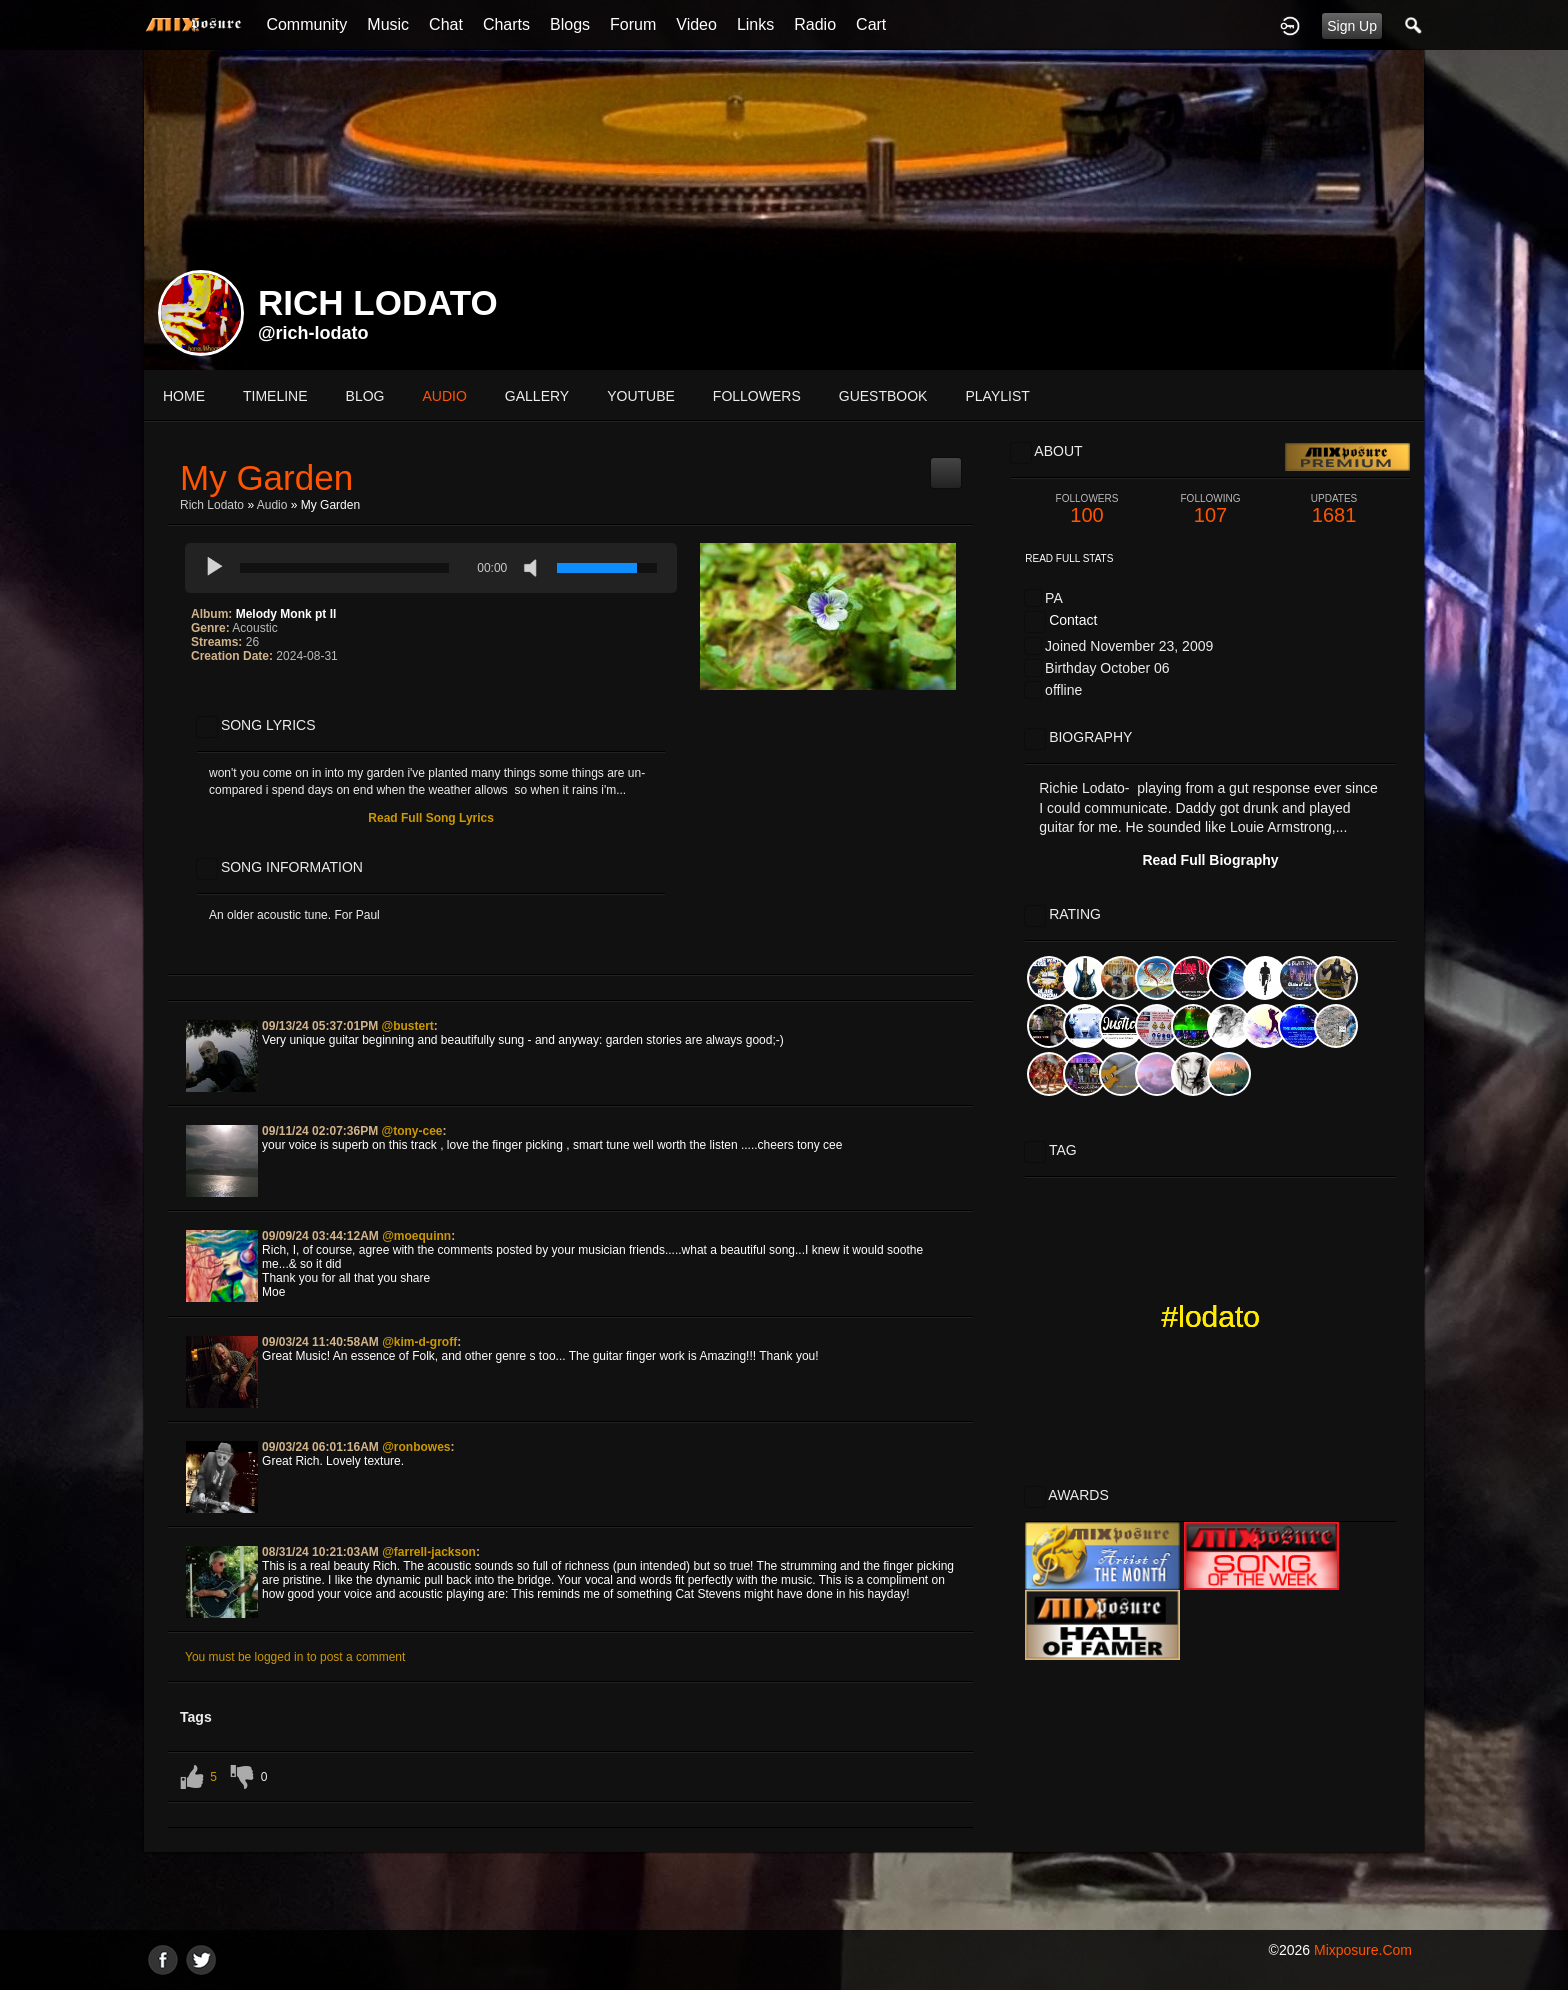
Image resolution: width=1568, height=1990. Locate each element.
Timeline (275, 396)
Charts (506, 24)
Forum (633, 24)
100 (1087, 509)
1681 (1334, 509)
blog (365, 396)
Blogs (570, 24)
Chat (446, 24)
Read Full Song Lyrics (431, 818)
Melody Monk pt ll (286, 614)
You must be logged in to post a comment (295, 1657)
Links (755, 24)
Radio (815, 24)
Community (306, 24)
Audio (272, 505)
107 (1211, 509)
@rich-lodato (313, 333)
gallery (537, 396)
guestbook (883, 396)
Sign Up (1352, 26)
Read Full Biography (1210, 860)
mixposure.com (1363, 1950)
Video (696, 24)
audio (444, 396)
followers (757, 396)
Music (388, 24)
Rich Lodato (212, 505)
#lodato (1211, 1316)
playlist (997, 396)
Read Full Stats (1069, 558)
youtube (641, 396)
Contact (1073, 620)
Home (184, 396)
